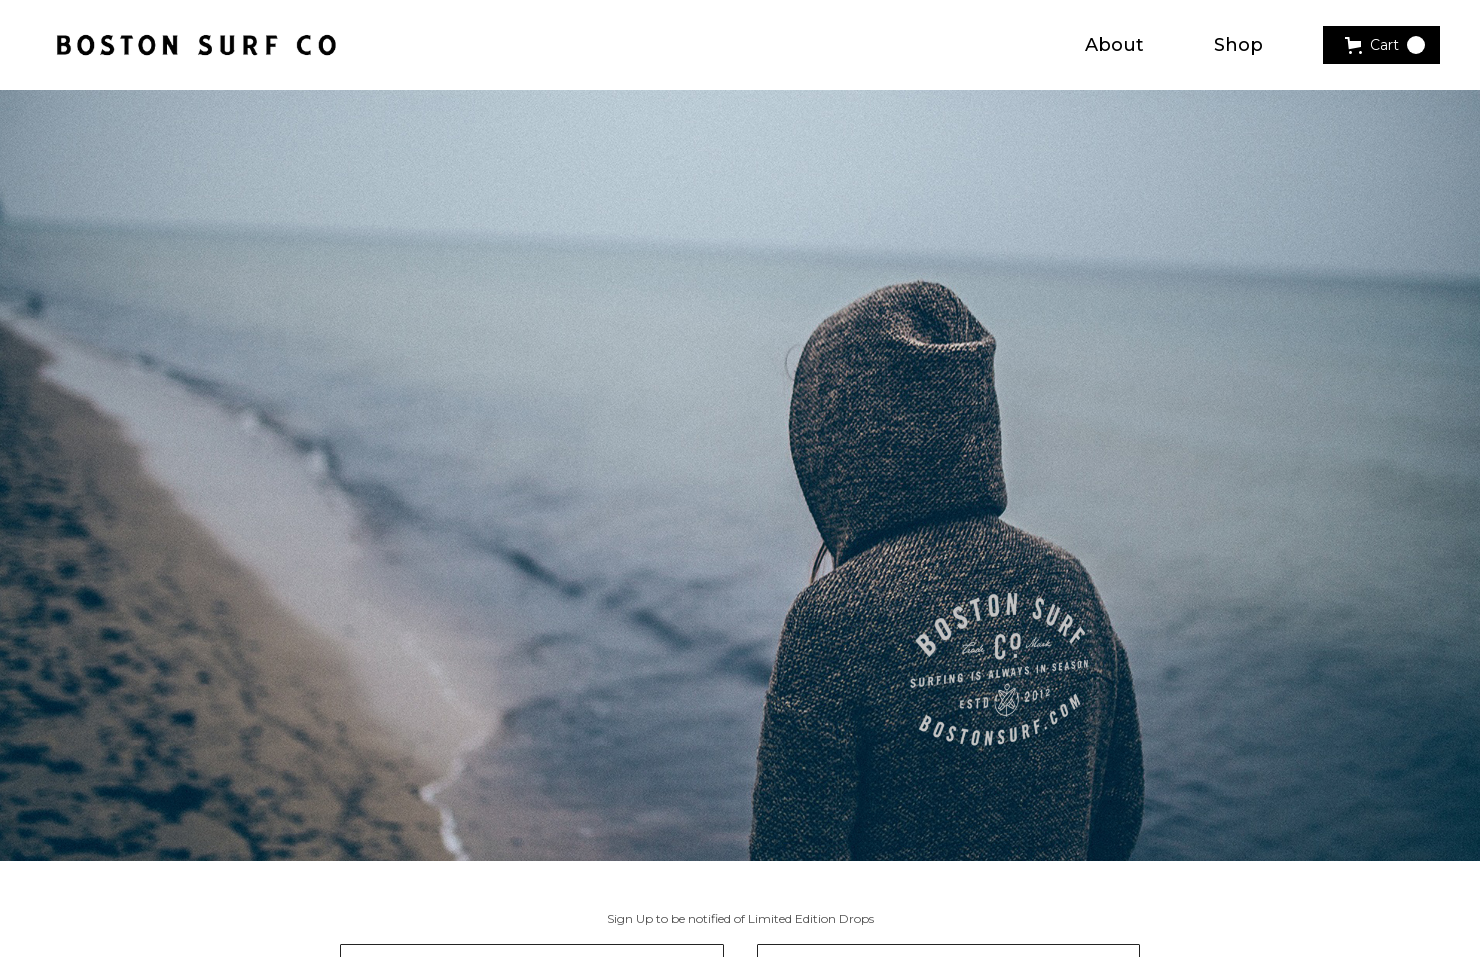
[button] (1381, 45)
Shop (1238, 45)
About (1114, 45)
